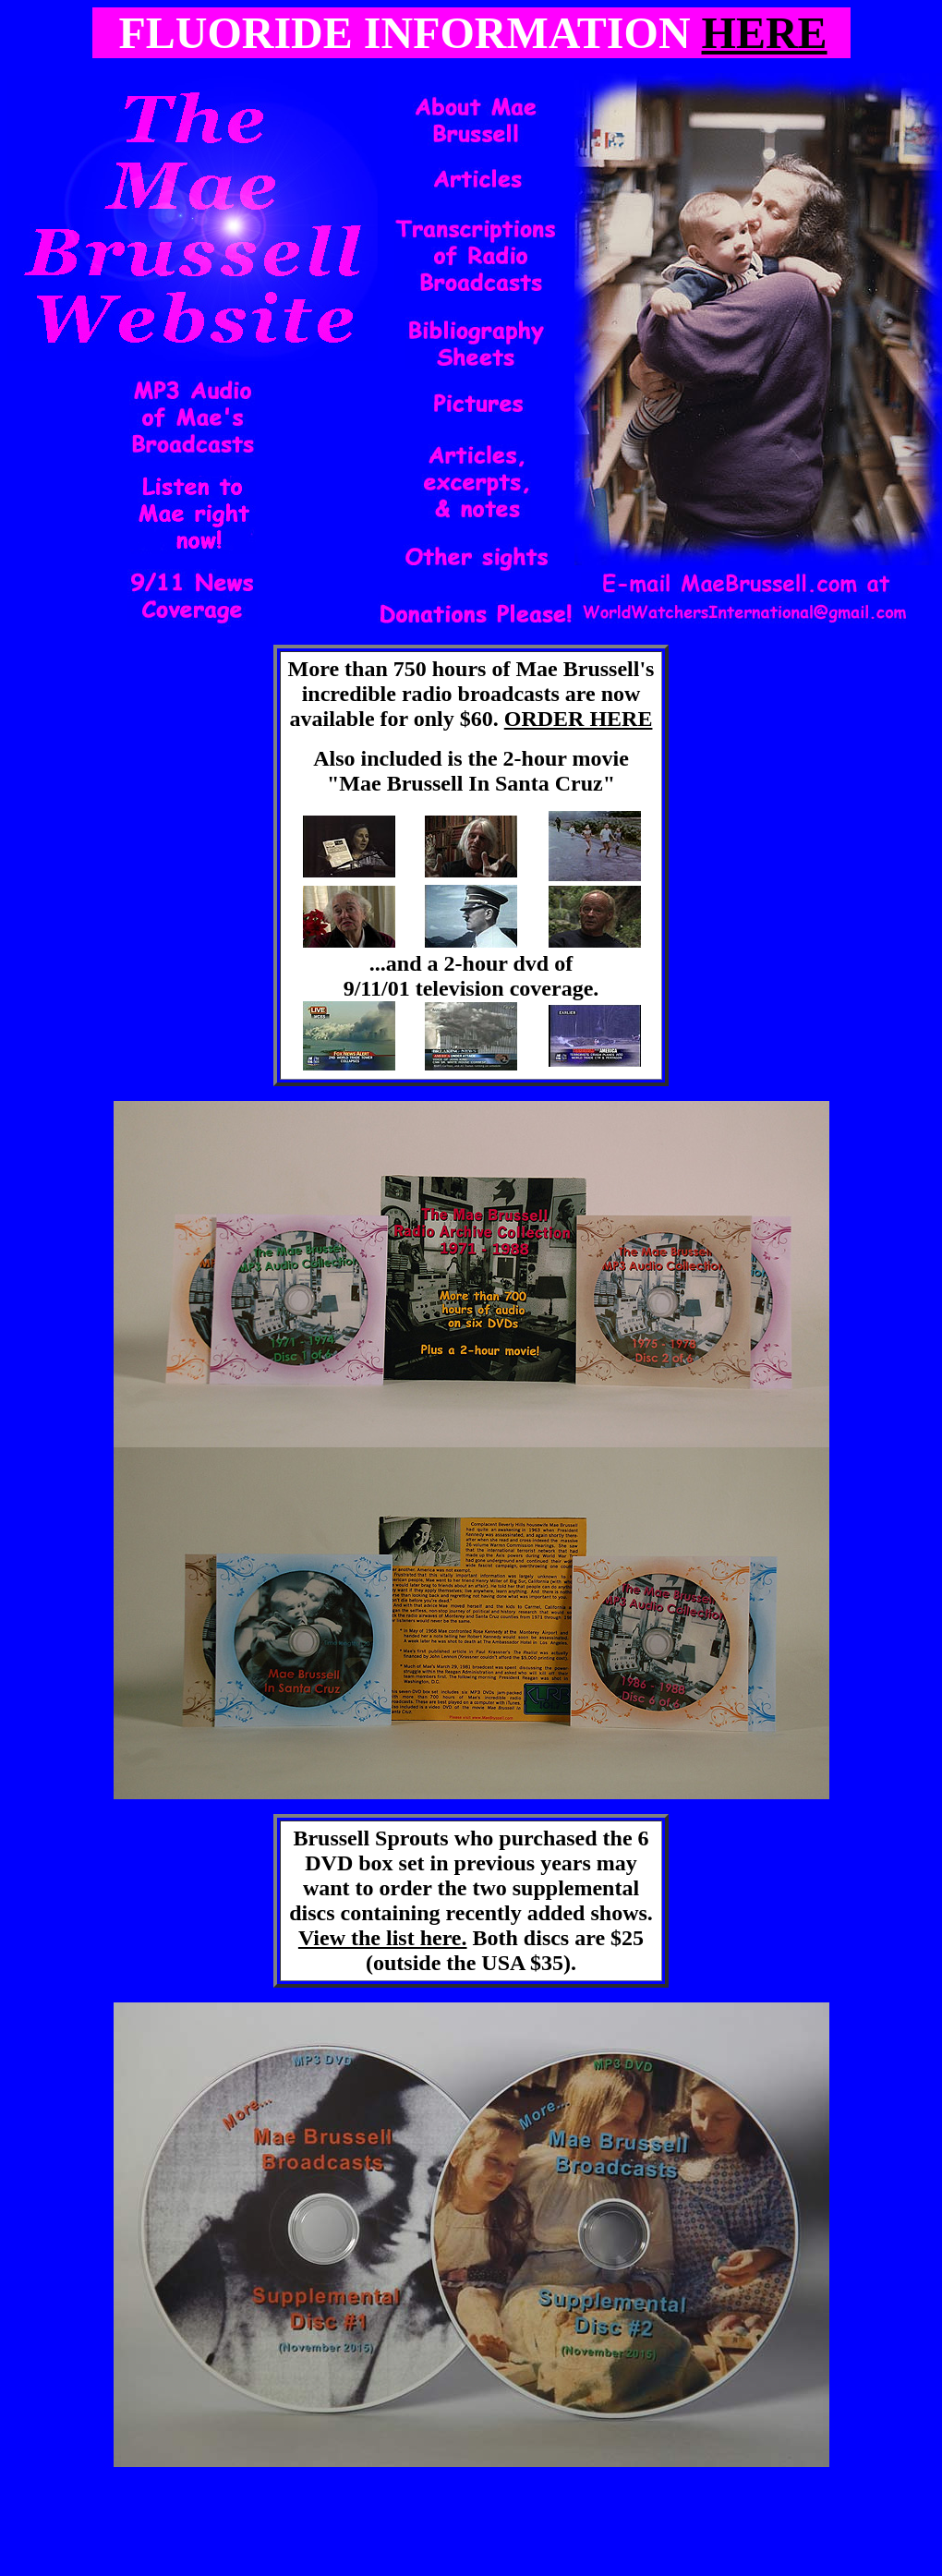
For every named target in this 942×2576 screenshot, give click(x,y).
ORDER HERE (578, 719)
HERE (764, 32)
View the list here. (382, 1938)
